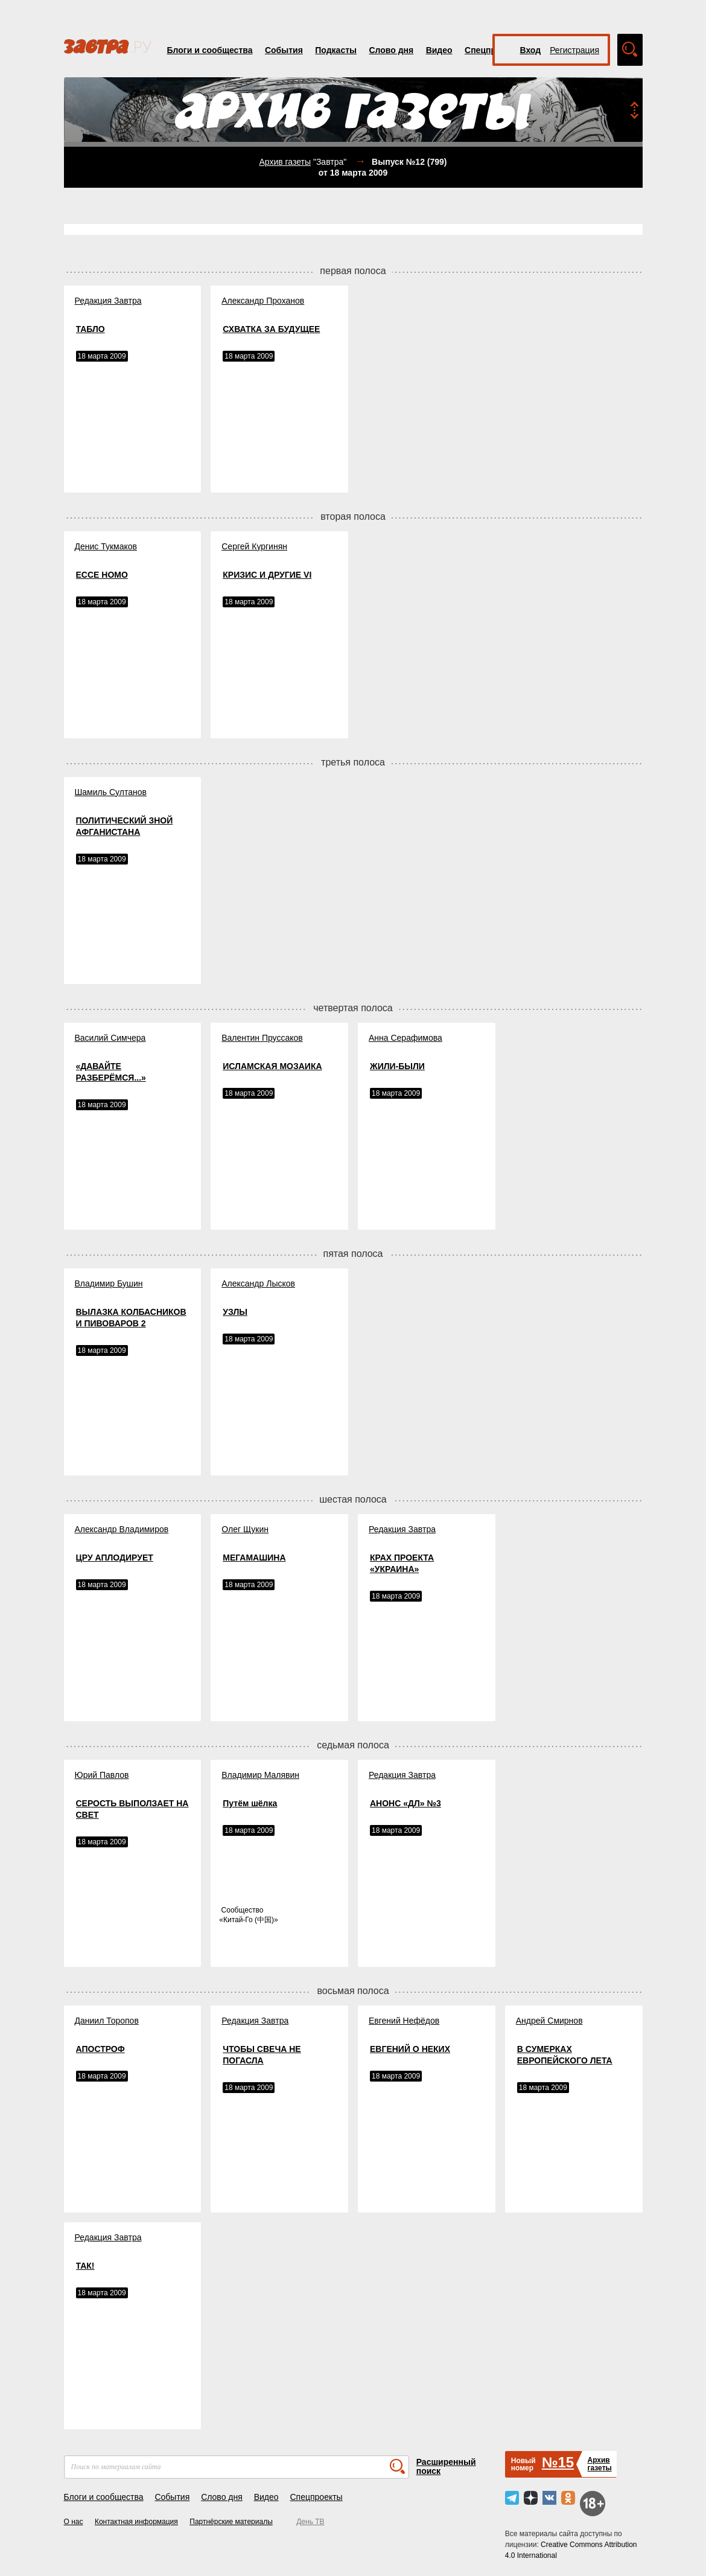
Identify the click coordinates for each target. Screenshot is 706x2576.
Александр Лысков (258, 1283)
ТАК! (85, 2266)
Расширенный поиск (446, 2466)
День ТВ (310, 2521)
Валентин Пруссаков (262, 1038)
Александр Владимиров (122, 1529)
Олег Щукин (245, 1529)
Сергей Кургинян (254, 546)
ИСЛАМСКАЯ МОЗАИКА (272, 1066)
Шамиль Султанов (111, 792)
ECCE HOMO (102, 575)
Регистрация (574, 50)
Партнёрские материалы (231, 2521)
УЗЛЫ (235, 1312)
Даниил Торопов (107, 2020)
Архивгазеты (599, 2464)
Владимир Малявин (260, 1775)
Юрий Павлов (102, 1775)
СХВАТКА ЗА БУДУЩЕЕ (271, 329)
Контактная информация (136, 2521)
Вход (530, 50)
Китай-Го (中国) (248, 1920)
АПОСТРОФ (100, 2049)
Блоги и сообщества (210, 50)
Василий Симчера (110, 1038)
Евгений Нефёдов (404, 2020)
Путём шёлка (250, 1803)
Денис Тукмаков (106, 546)
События (284, 50)
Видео (439, 50)
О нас (73, 2521)
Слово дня (391, 50)
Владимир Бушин (109, 1283)
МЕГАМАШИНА (254, 1557)
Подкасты (336, 50)
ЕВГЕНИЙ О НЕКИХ (410, 2049)
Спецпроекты (316, 2497)
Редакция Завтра (108, 300)
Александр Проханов (262, 300)
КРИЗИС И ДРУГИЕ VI (267, 575)
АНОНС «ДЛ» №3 (405, 1803)
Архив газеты (285, 162)
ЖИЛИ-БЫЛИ (397, 1066)
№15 (558, 2462)
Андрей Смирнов (549, 2020)
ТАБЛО (90, 329)
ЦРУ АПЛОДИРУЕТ (114, 1557)
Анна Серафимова (405, 1038)
